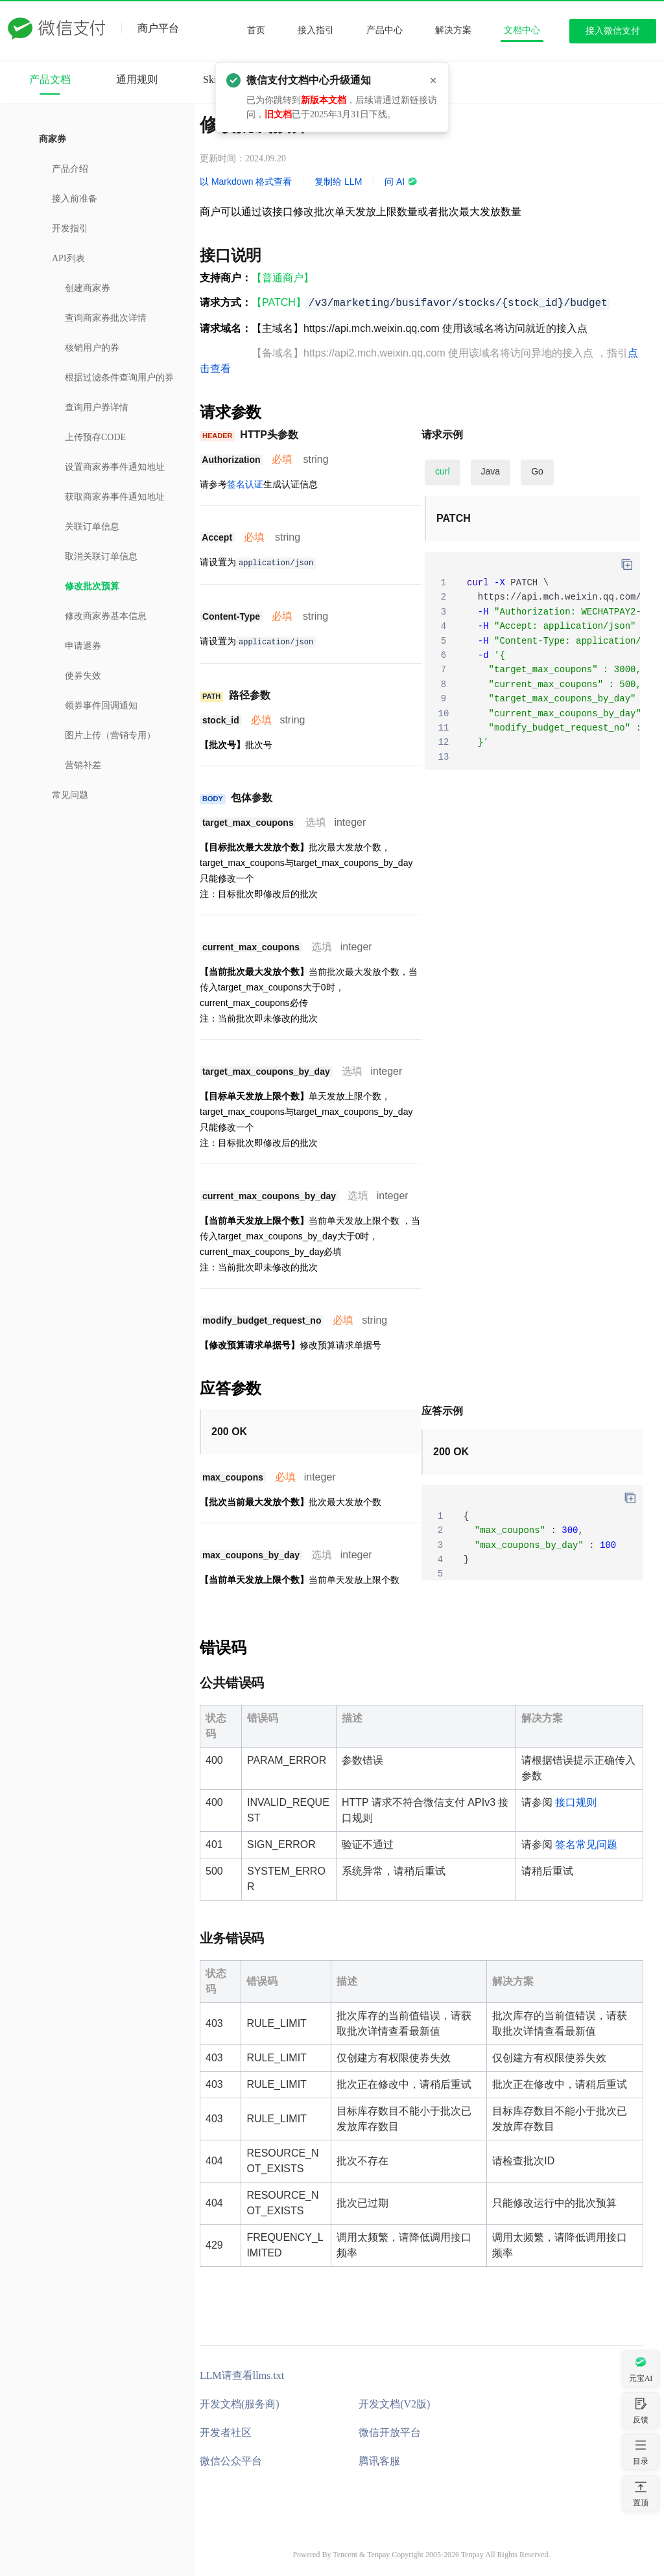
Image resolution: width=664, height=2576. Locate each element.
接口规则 (576, 1802)
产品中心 (384, 30)
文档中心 (522, 30)
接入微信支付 (613, 31)
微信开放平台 (390, 2432)
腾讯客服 (379, 2460)
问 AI (401, 181)
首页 (256, 30)
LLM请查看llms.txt (242, 2375)
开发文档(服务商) (239, 2403)
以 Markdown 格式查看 (246, 181)
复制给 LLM (338, 181)
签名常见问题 (586, 1844)
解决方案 (453, 30)
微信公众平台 (231, 2460)
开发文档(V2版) (394, 2403)
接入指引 (316, 30)
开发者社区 (226, 2432)
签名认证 (245, 484)
